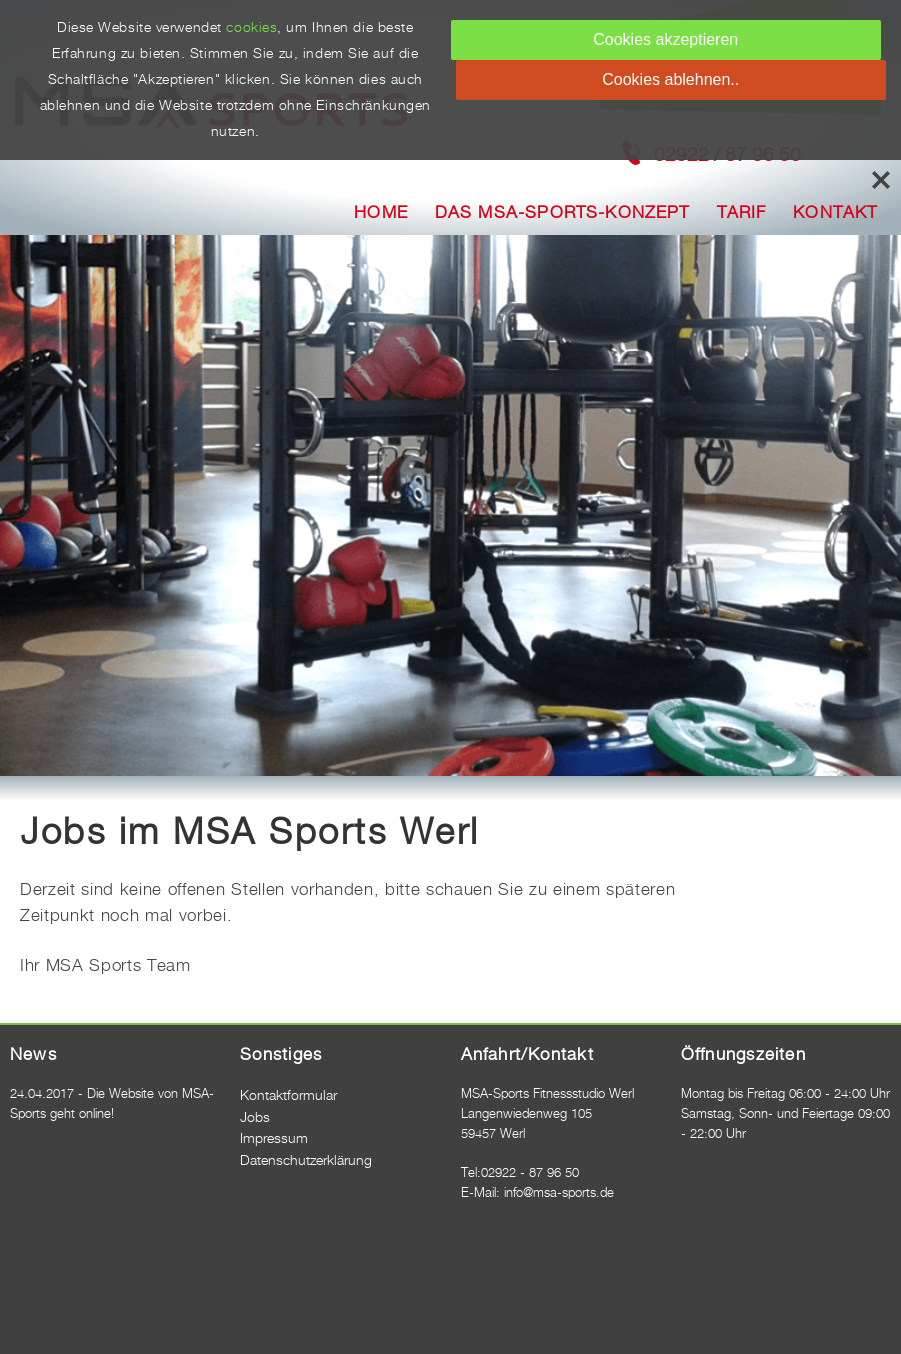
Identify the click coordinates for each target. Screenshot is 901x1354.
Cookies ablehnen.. (670, 79)
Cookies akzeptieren (665, 39)
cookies (251, 28)
